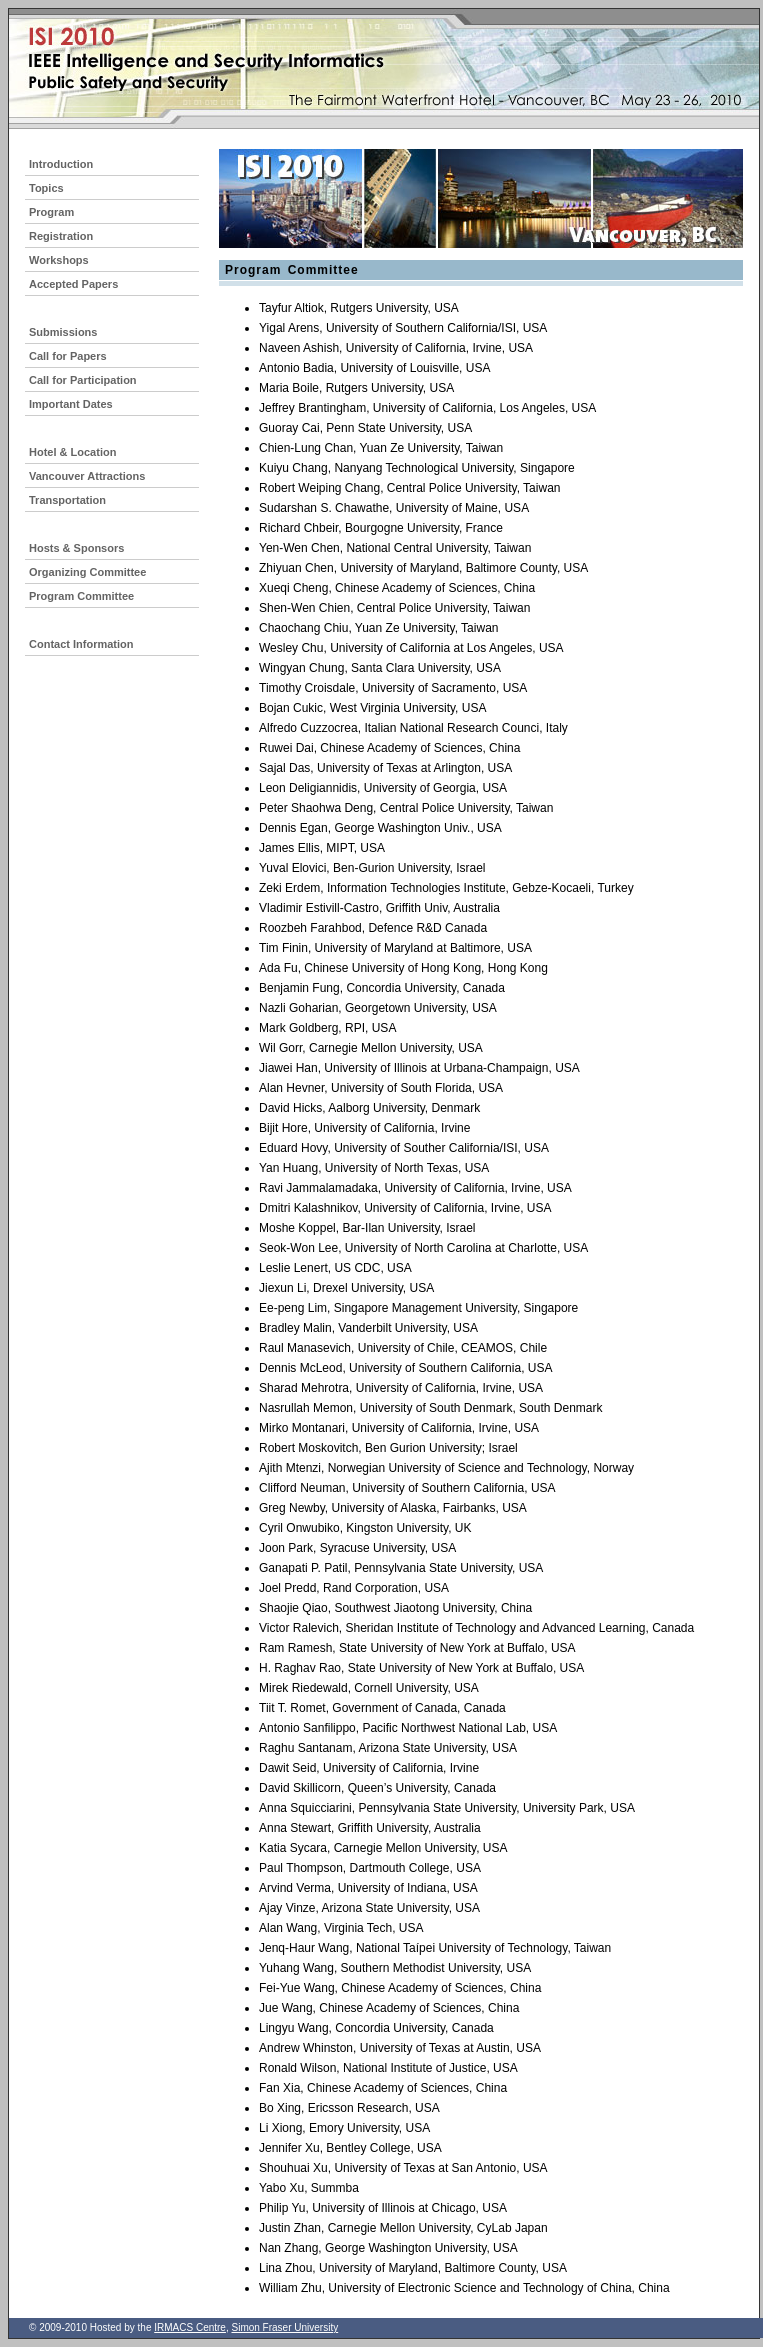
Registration (61, 236)
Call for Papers (68, 356)
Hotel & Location (72, 452)
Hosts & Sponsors (76, 548)
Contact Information (81, 644)
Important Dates (71, 404)
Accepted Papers (73, 284)
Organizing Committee (87, 572)
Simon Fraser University (284, 2327)
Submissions (63, 332)
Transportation (67, 500)
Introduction (61, 164)
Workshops (59, 260)
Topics (46, 188)
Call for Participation (83, 380)
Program (51, 212)
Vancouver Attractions (87, 476)
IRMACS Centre (190, 2327)
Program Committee (81, 596)
